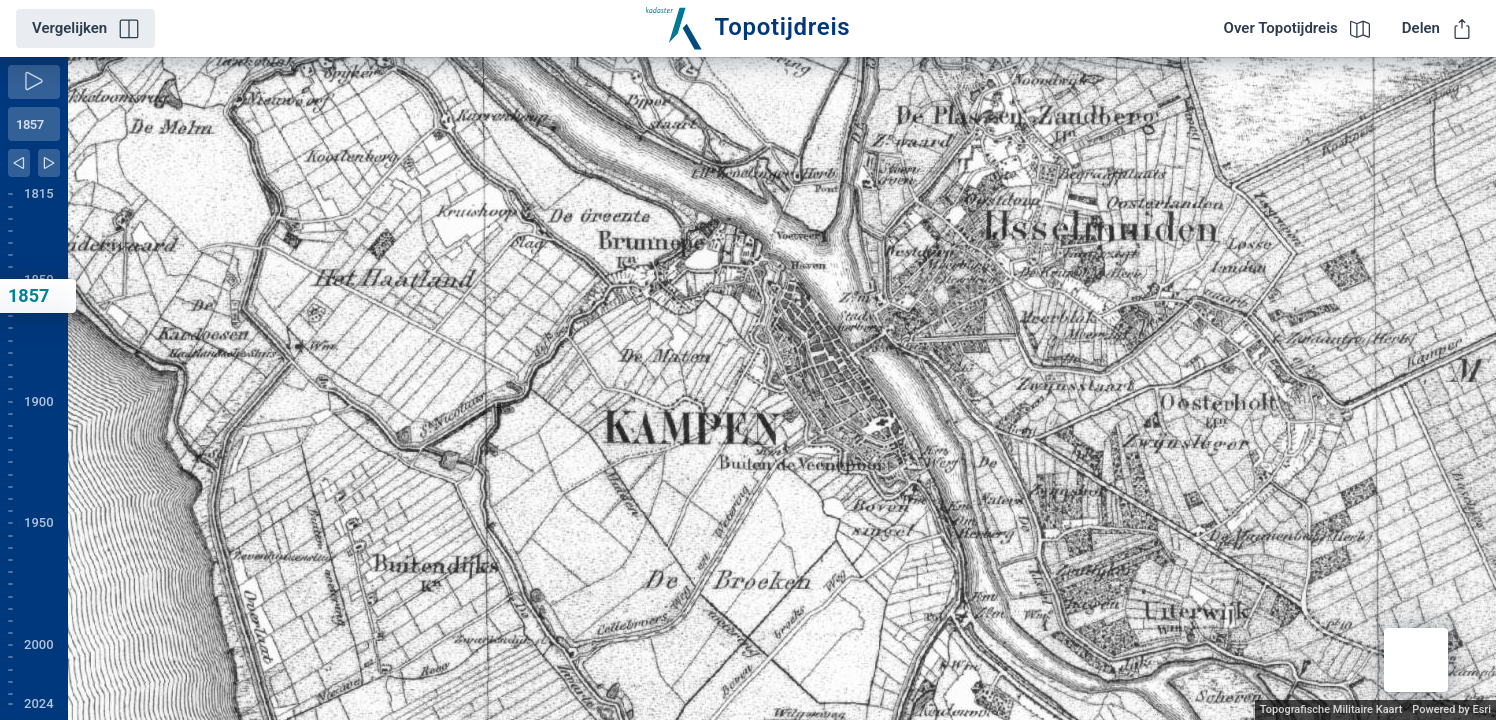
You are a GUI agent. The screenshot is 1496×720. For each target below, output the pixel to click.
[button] (1416, 660)
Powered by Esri (1451, 709)
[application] (782, 388)
